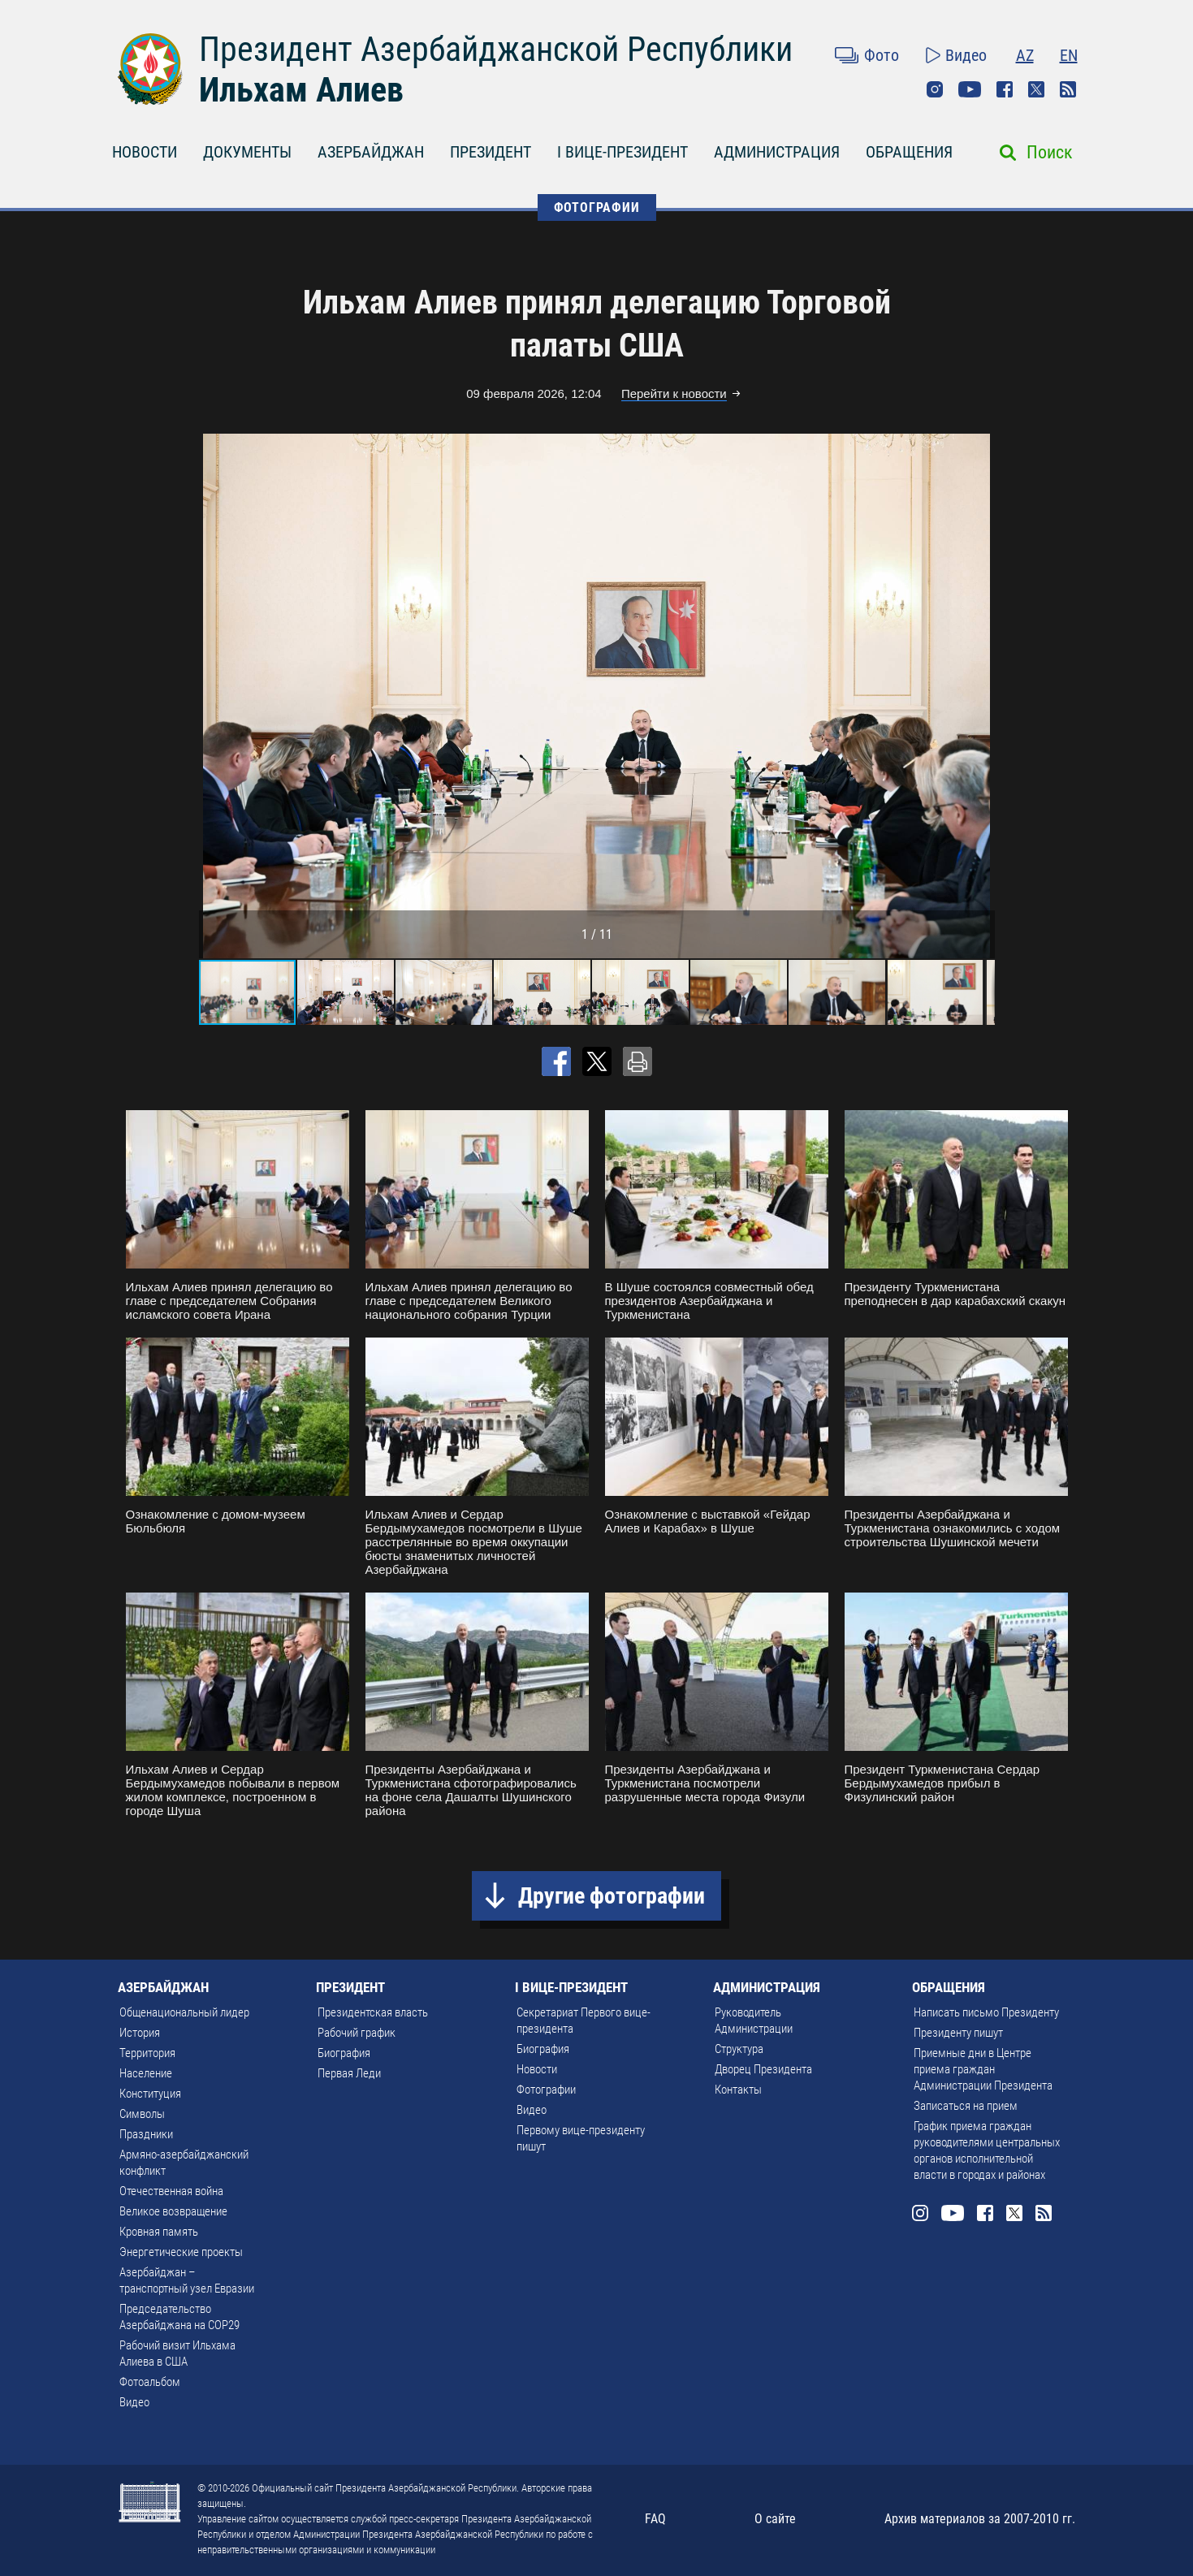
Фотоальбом (149, 2382)
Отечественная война (171, 2191)
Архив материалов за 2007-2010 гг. (979, 2519)
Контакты (738, 2089)
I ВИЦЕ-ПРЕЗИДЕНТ (622, 152)
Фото (881, 55)
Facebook (1004, 89)
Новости (537, 2069)
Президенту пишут (958, 2032)
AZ (1025, 55)
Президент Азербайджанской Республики (496, 49)
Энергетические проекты (181, 2252)
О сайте (775, 2519)
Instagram (935, 89)
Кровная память (158, 2231)
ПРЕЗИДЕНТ (490, 152)
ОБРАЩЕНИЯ (909, 152)
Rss (1068, 89)
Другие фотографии (611, 1895)
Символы (142, 2114)
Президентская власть (373, 2012)
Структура (739, 2049)
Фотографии (546, 2089)
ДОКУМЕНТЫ (247, 152)
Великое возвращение (173, 2211)
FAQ (655, 2519)
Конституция (150, 2093)
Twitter (1036, 89)
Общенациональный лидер (184, 2012)
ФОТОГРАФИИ (597, 207)
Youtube (969, 89)
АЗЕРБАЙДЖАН (371, 152)
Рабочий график (357, 2032)
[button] (980, 696)
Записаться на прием (966, 2105)
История (139, 2032)
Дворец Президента (763, 2069)
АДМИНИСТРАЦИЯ (777, 152)
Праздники (146, 2134)
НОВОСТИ (144, 152)
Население (145, 2073)
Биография (344, 2053)
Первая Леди (349, 2073)
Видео (966, 55)
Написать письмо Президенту (986, 2012)
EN (1069, 55)
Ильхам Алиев (301, 90)
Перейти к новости (674, 393)
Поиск (1050, 152)
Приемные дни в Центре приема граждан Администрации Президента (983, 2069)
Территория (147, 2053)
